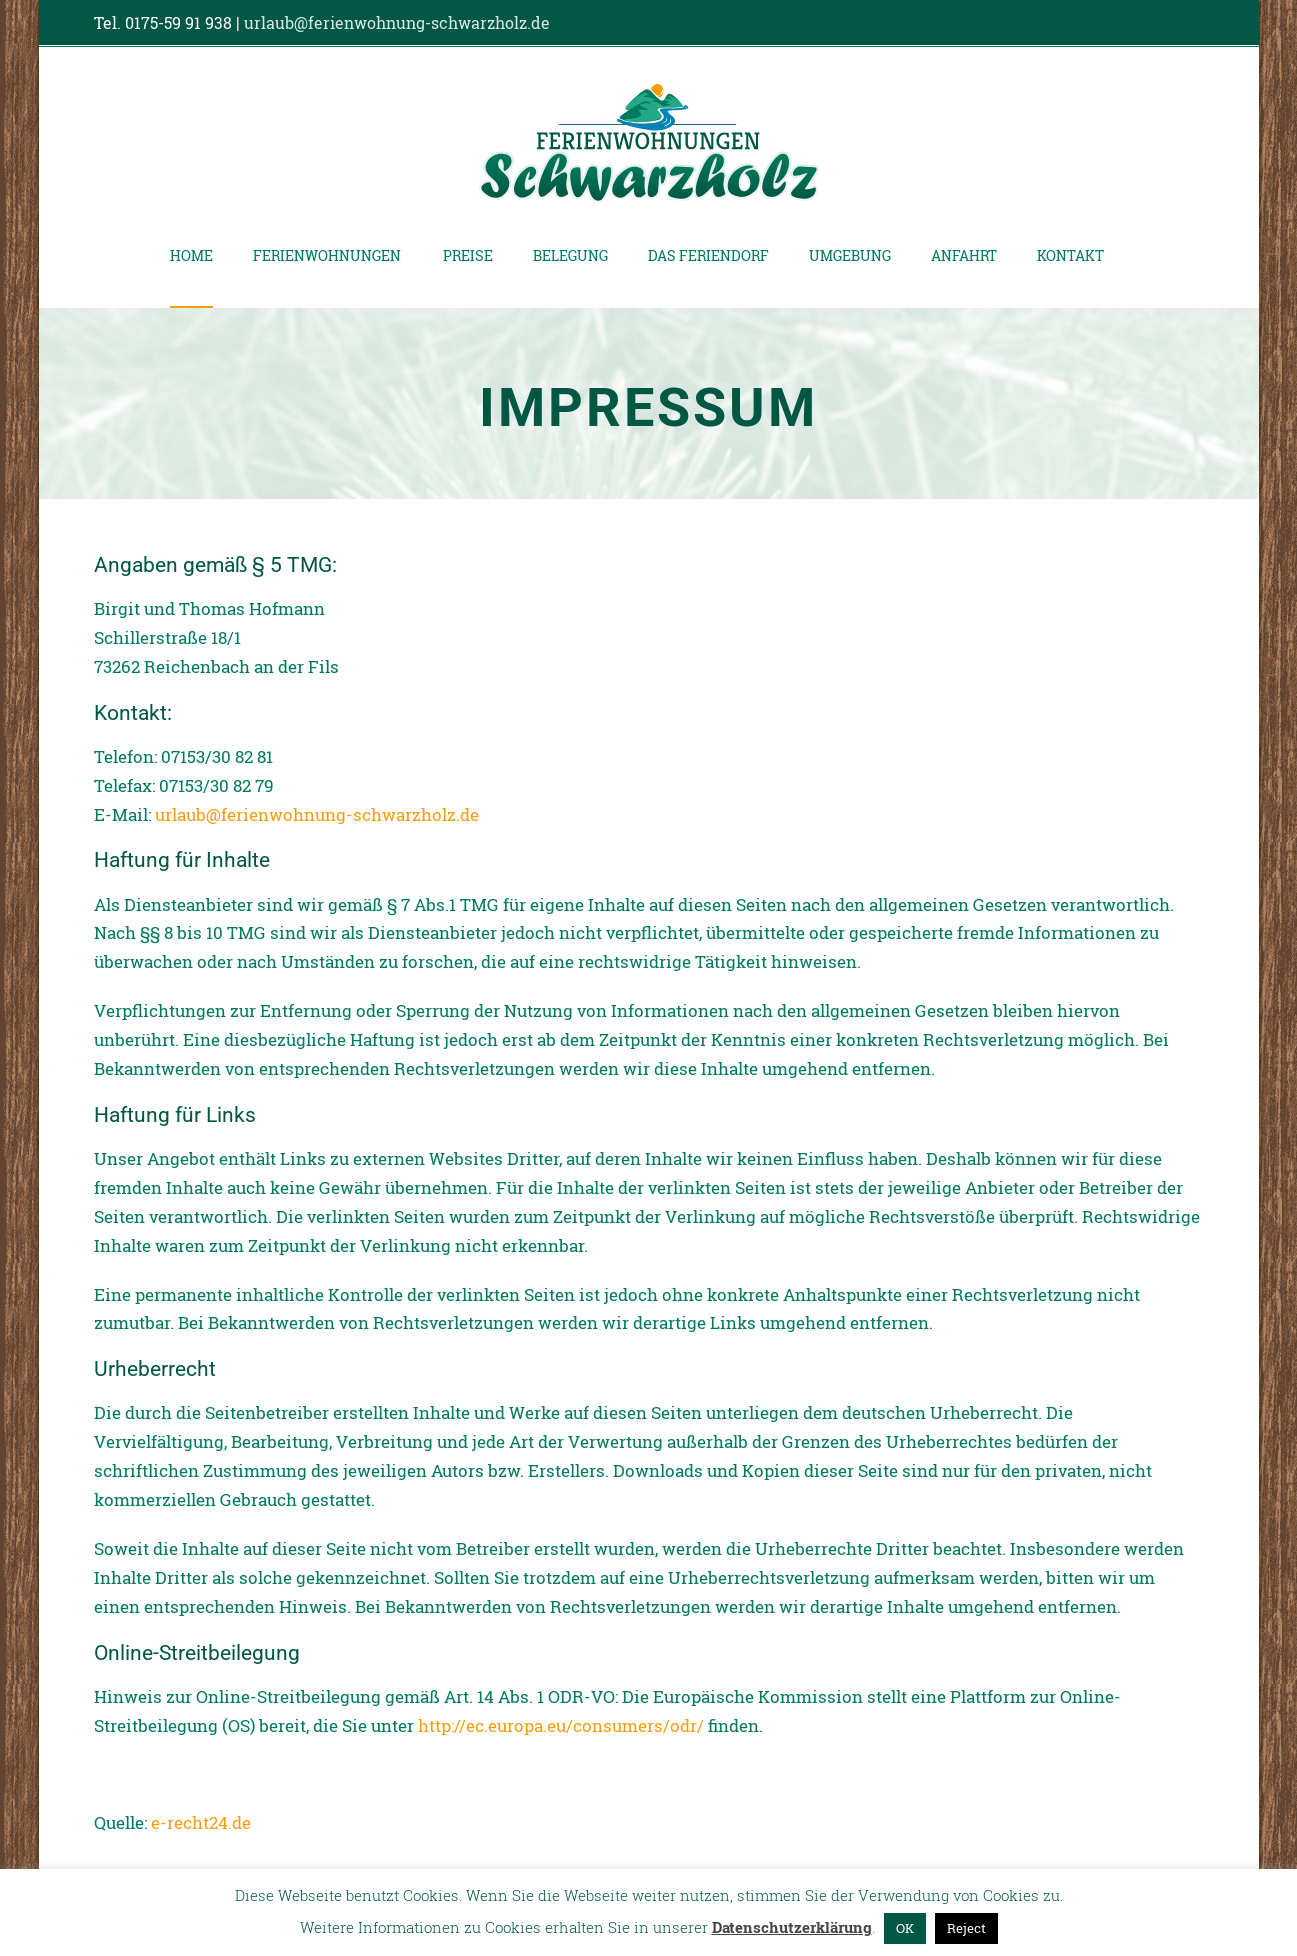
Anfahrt (964, 255)
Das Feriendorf (708, 255)
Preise (468, 255)
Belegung (570, 255)
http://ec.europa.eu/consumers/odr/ (561, 1725)
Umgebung (850, 255)
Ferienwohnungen (327, 255)
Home (191, 255)
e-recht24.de (201, 1822)
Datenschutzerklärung (792, 1927)
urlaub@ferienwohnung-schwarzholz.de (397, 22)
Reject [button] (966, 1928)
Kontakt (1070, 255)
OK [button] (905, 1928)
